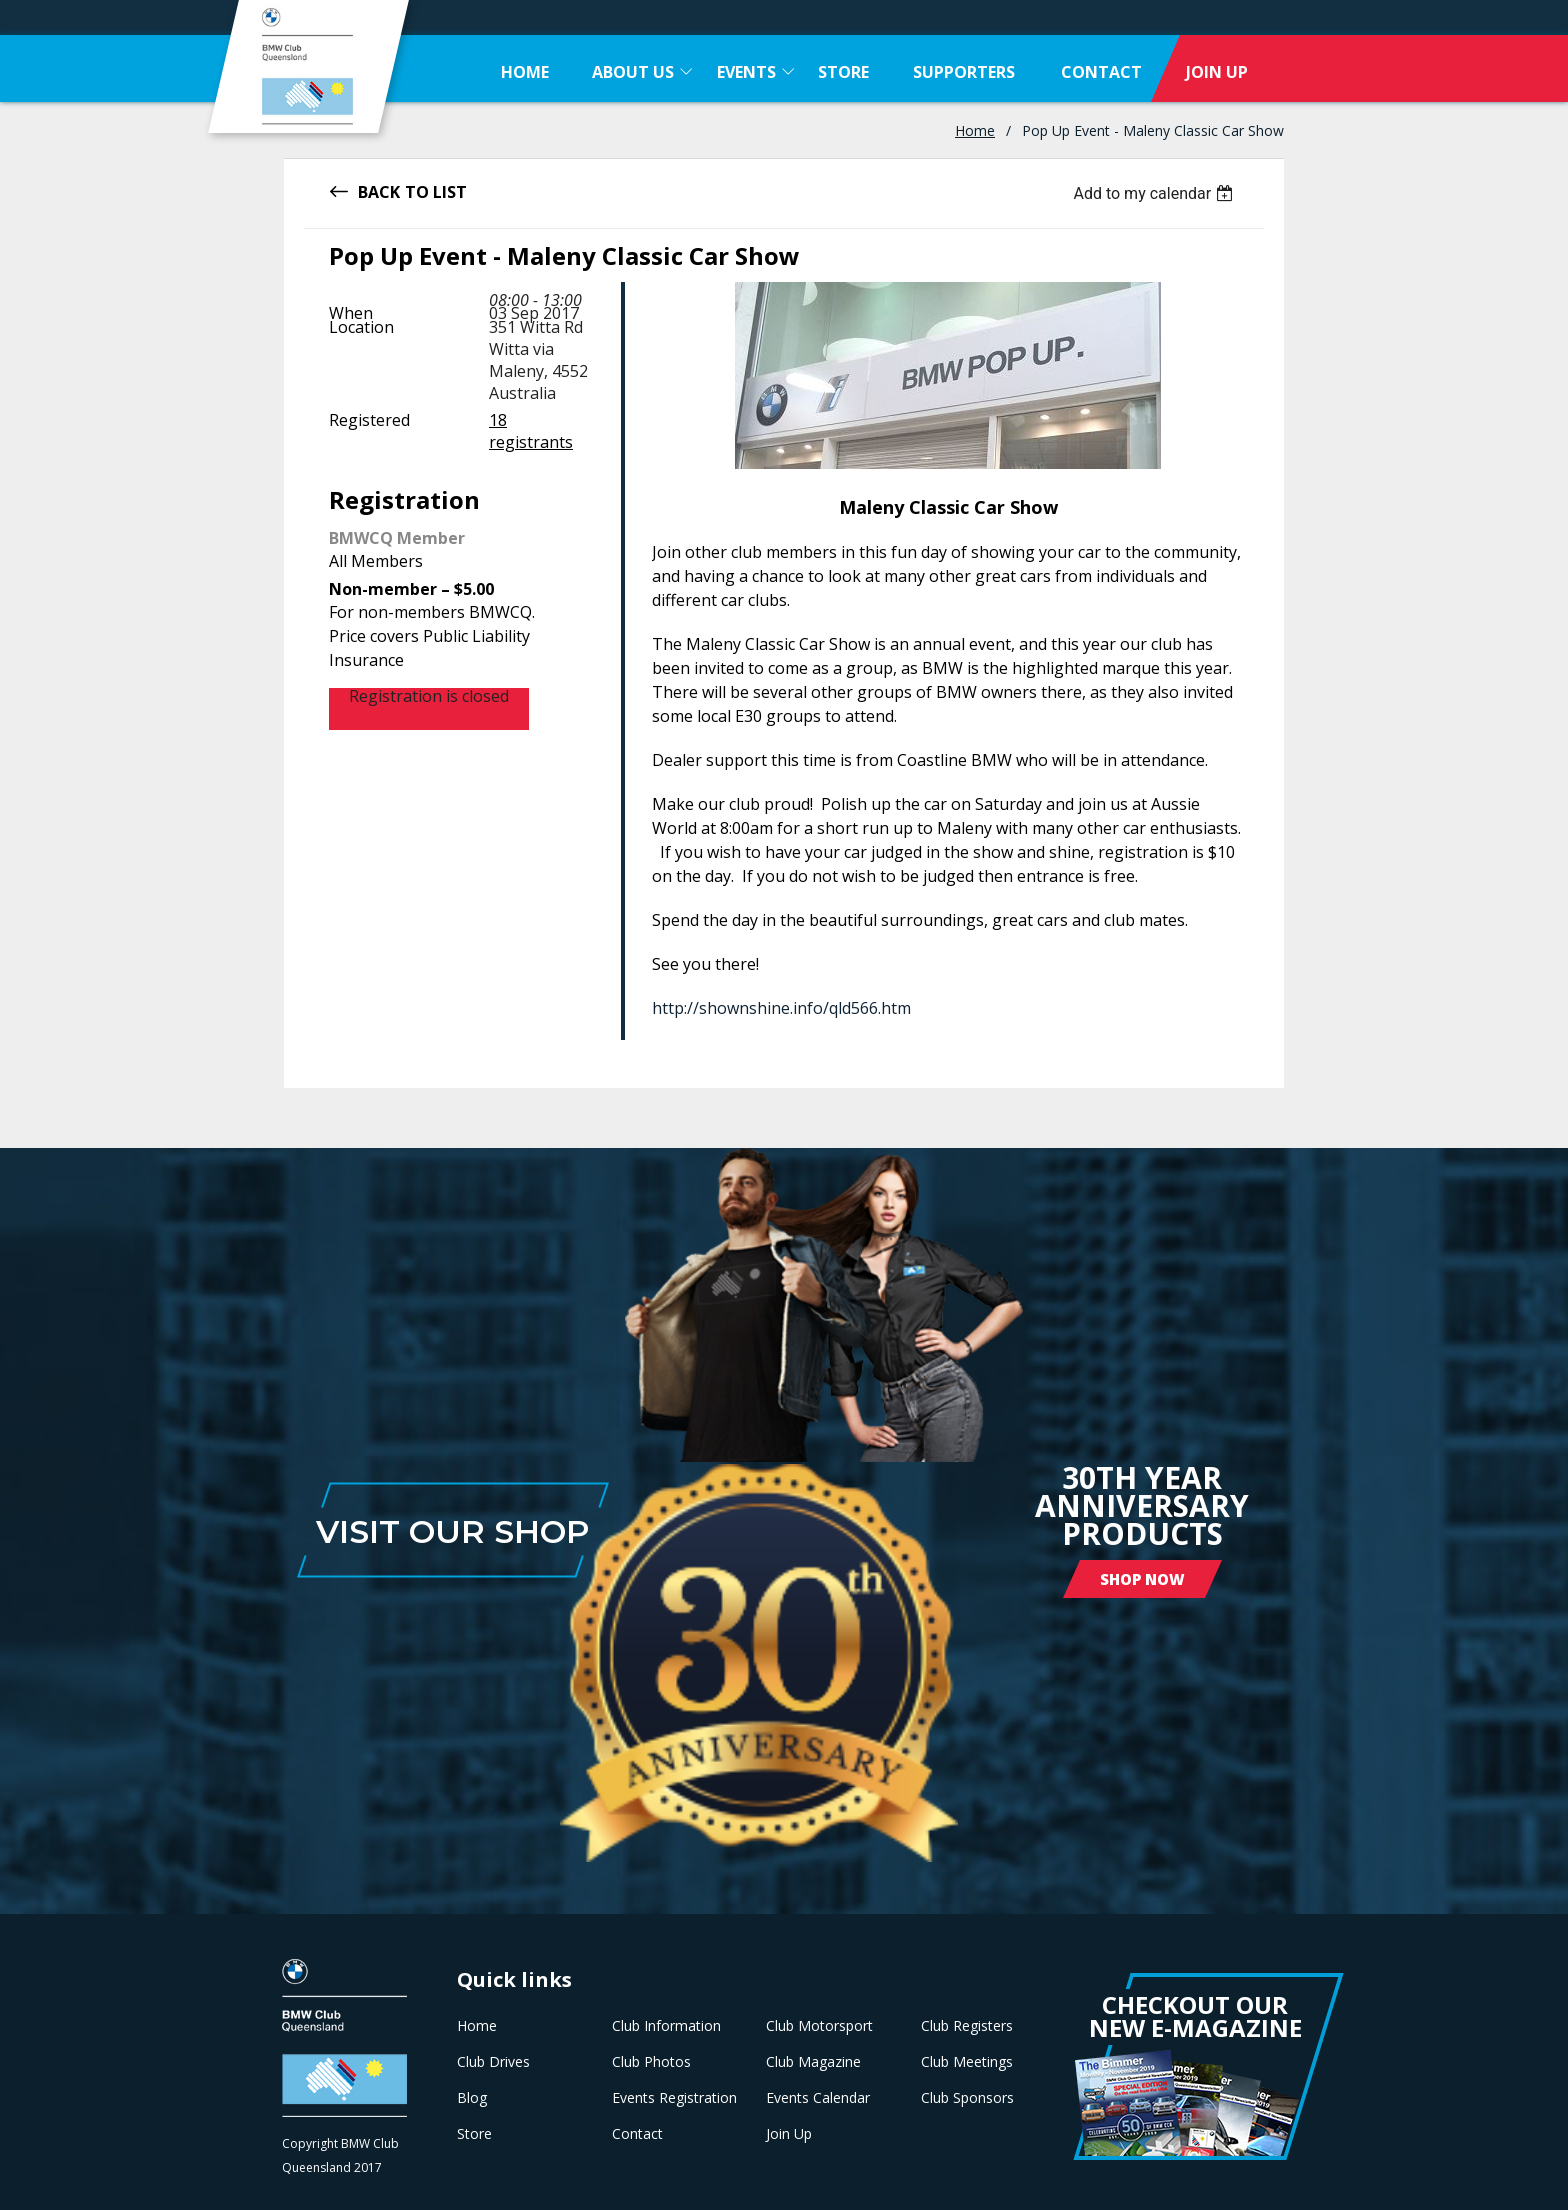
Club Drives (493, 2062)
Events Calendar (818, 2098)
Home (975, 130)
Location (361, 327)
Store (474, 2134)
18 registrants (531, 431)
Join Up (789, 2134)
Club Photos (651, 2062)
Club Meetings (967, 2062)
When (351, 313)
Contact (637, 2134)
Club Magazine (813, 2062)
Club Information (666, 2026)
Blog (472, 2098)
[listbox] (1155, 193)
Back (379, 190)
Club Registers (967, 2026)
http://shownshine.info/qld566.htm (781, 1008)
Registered (369, 420)
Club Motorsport (819, 2026)
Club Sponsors (967, 2098)
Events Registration (674, 2098)
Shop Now (1142, 1579)
